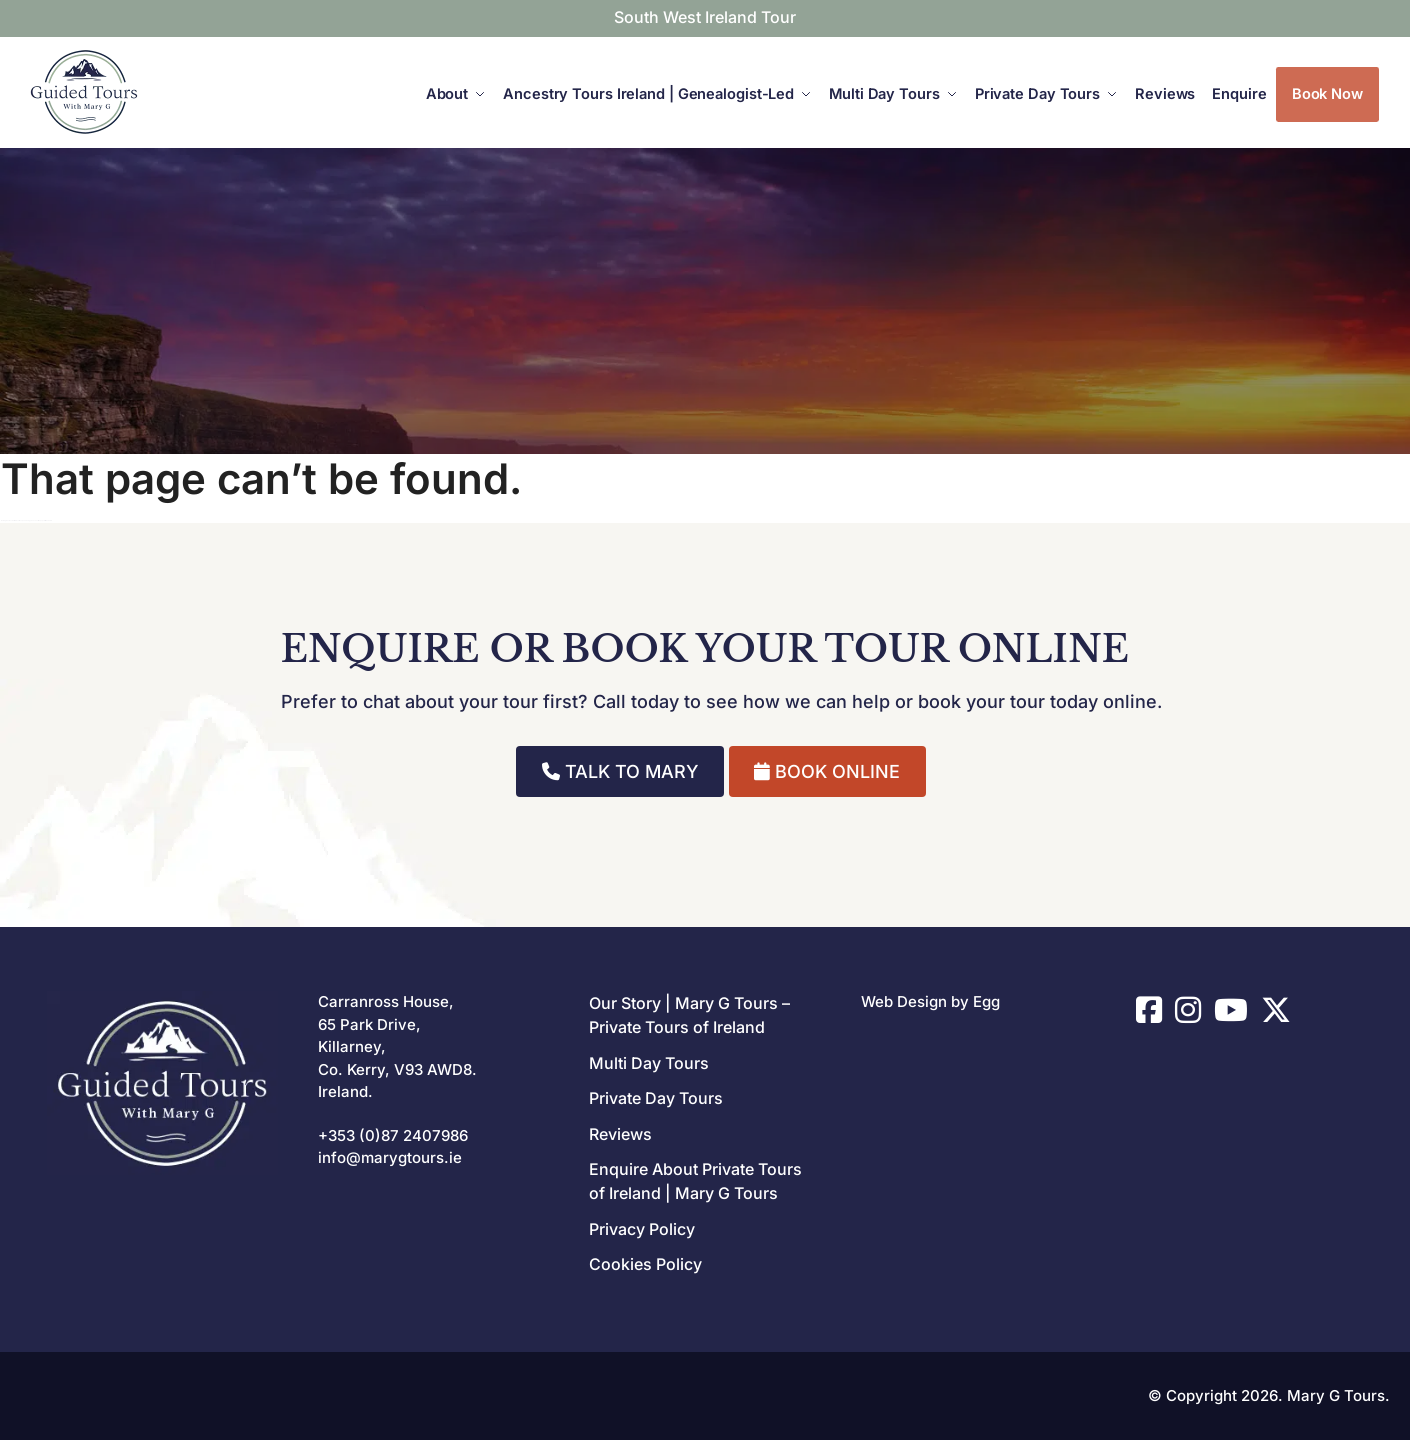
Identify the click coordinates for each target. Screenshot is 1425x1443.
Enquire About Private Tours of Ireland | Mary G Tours (695, 1181)
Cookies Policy (645, 1264)
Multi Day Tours (649, 1063)
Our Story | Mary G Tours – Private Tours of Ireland (689, 1015)
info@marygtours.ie (390, 1157)
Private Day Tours (656, 1098)
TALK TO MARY (620, 771)
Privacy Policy (642, 1229)
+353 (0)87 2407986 (393, 1135)
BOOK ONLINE (827, 771)
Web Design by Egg (930, 1001)
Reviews (620, 1134)
